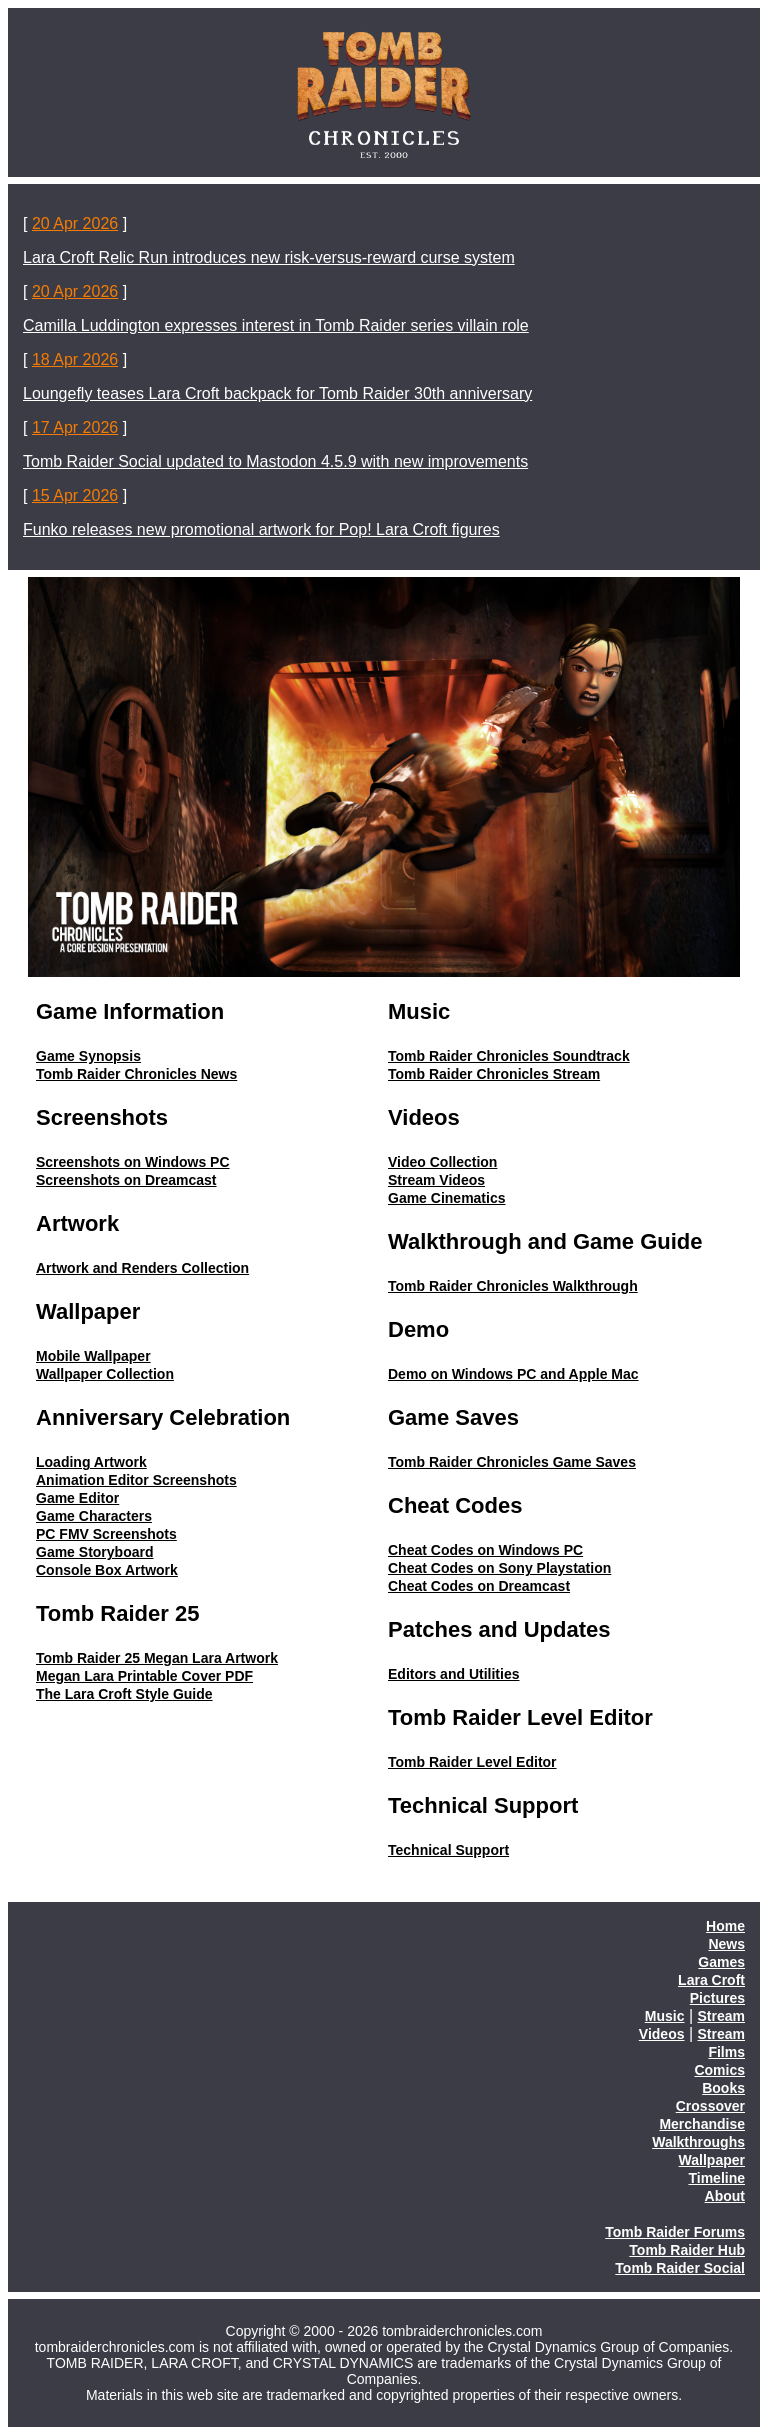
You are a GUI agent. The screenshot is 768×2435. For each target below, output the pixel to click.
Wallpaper (712, 2160)
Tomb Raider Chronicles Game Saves (512, 1462)
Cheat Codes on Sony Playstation (499, 1568)
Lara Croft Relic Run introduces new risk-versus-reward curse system (269, 257)
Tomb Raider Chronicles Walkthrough (513, 1286)
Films (726, 2052)
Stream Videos (436, 1180)
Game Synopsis (88, 1056)
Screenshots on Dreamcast (126, 1180)
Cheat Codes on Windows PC (485, 1550)
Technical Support (448, 1850)
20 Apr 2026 (75, 223)
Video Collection (442, 1162)
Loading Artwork (91, 1462)
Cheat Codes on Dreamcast (479, 1586)
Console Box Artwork (107, 1570)
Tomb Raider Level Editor (472, 1762)
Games (721, 1962)
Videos (662, 2034)
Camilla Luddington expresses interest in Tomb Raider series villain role (276, 325)
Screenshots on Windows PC (133, 1162)
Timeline (716, 2178)
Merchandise (702, 2124)
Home (725, 1926)
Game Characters (94, 1516)
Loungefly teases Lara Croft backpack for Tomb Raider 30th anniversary (277, 393)
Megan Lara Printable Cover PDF (144, 1676)
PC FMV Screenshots (106, 1534)
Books (723, 2088)
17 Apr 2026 (75, 427)
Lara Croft (711, 1980)
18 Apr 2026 (75, 359)
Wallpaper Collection (105, 1374)
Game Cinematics (447, 1198)
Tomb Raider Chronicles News (136, 1074)
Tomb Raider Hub (687, 2250)
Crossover (710, 2106)
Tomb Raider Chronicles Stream (494, 1074)
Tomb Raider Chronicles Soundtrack (509, 1056)
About (725, 2196)
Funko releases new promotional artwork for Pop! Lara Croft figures (261, 529)
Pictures (717, 1998)
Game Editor (77, 1498)
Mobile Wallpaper (93, 1356)
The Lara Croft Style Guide (124, 1694)
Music (665, 2016)
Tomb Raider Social (680, 2268)
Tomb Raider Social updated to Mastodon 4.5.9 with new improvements (275, 461)
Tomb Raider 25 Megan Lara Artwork (157, 1658)
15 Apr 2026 (75, 495)
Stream (721, 2016)
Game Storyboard (94, 1552)
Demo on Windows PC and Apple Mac (513, 1374)
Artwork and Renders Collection (142, 1268)
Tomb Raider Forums (675, 2232)
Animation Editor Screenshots (136, 1480)
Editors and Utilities (453, 1674)
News (726, 1944)
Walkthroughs (698, 2142)
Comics (719, 2070)
